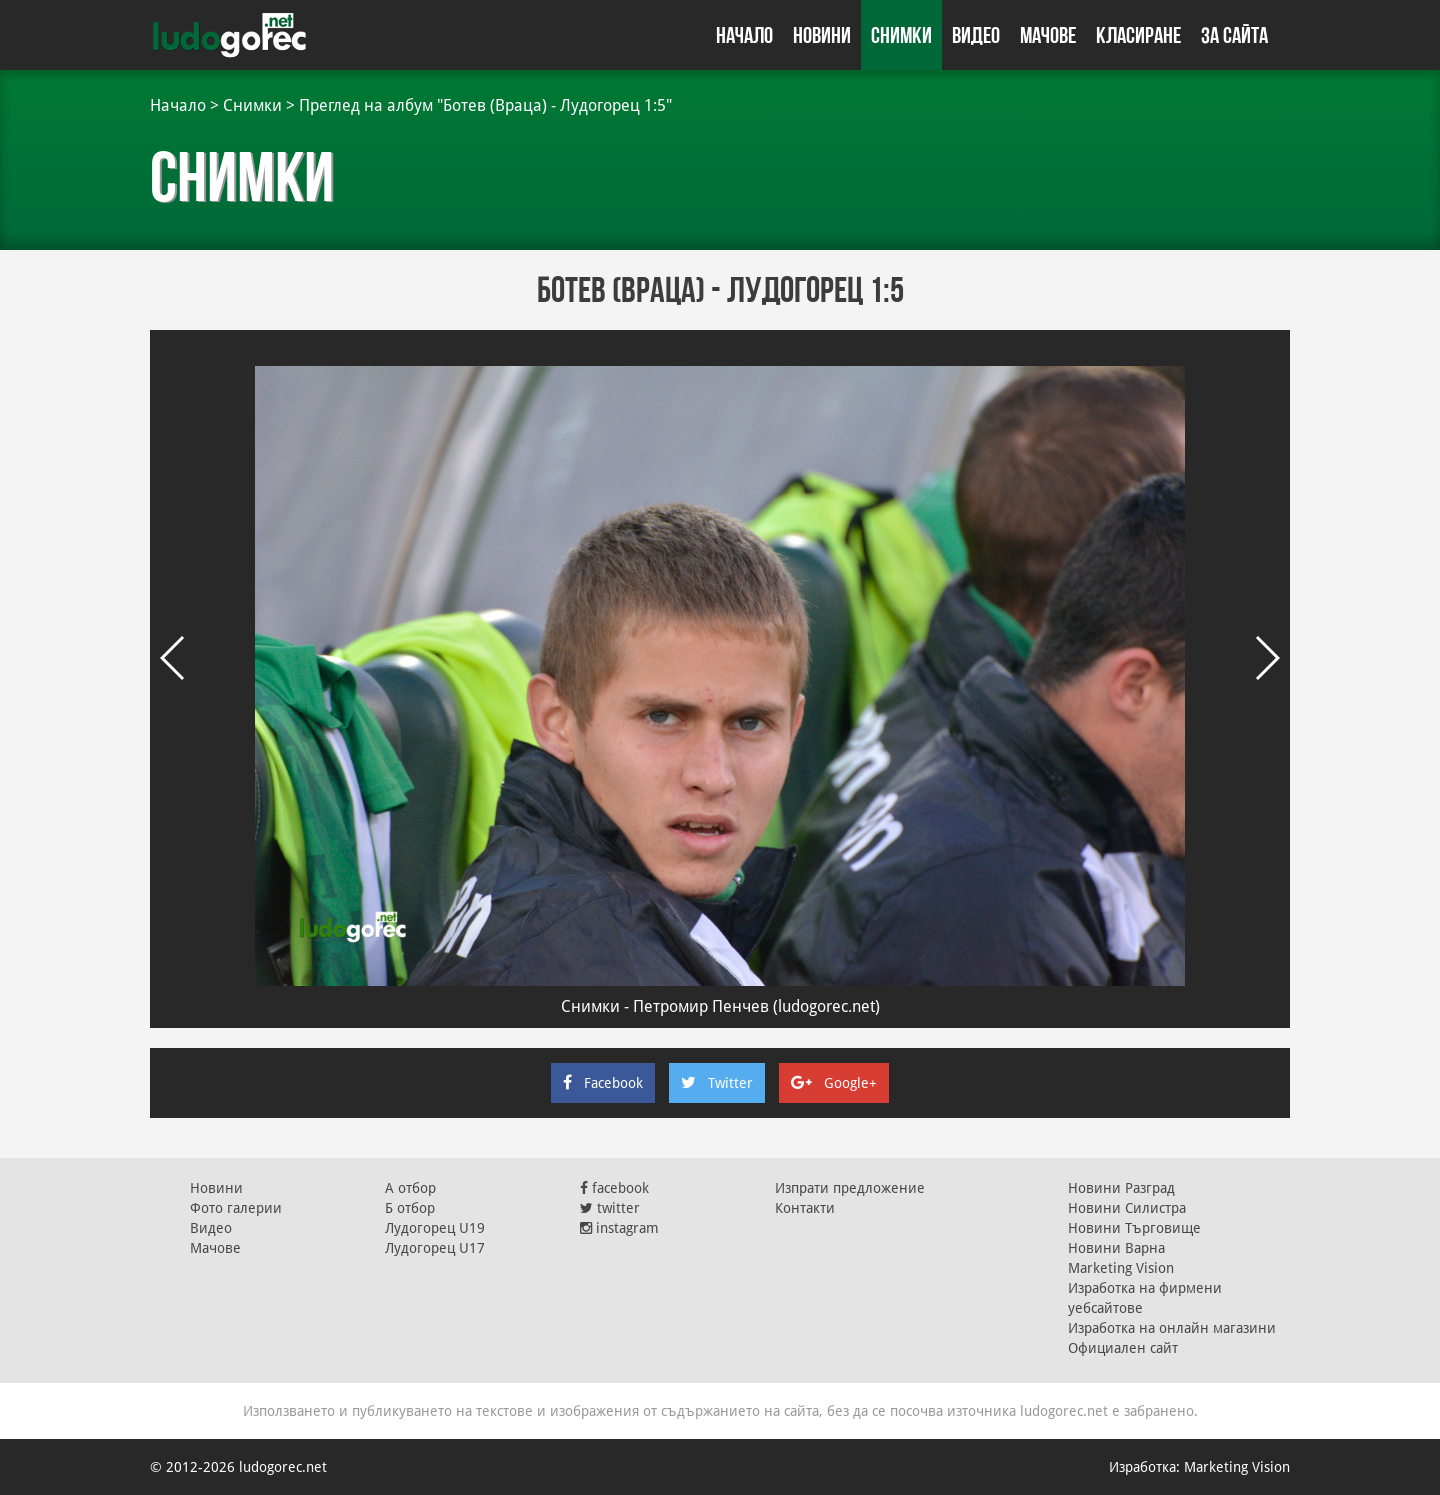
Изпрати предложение (850, 1188)
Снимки (901, 35)
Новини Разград (1121, 1188)
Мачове (1048, 35)
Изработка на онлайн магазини (1172, 1328)
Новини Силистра (1127, 1208)
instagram (619, 1228)
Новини (822, 35)
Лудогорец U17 (435, 1248)
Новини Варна (1116, 1248)
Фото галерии (236, 1208)
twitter (610, 1208)
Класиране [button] (1138, 35)
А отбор (410, 1188)
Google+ (834, 1083)
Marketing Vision (1121, 1268)
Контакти (805, 1208)
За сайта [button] (1234, 35)
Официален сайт (1123, 1348)
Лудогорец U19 (435, 1228)
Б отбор (410, 1208)
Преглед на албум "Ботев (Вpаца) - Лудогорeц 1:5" (485, 105)
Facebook (603, 1083)
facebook (614, 1188)
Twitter (717, 1083)
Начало (744, 35)
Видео (976, 35)
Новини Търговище (1134, 1228)
